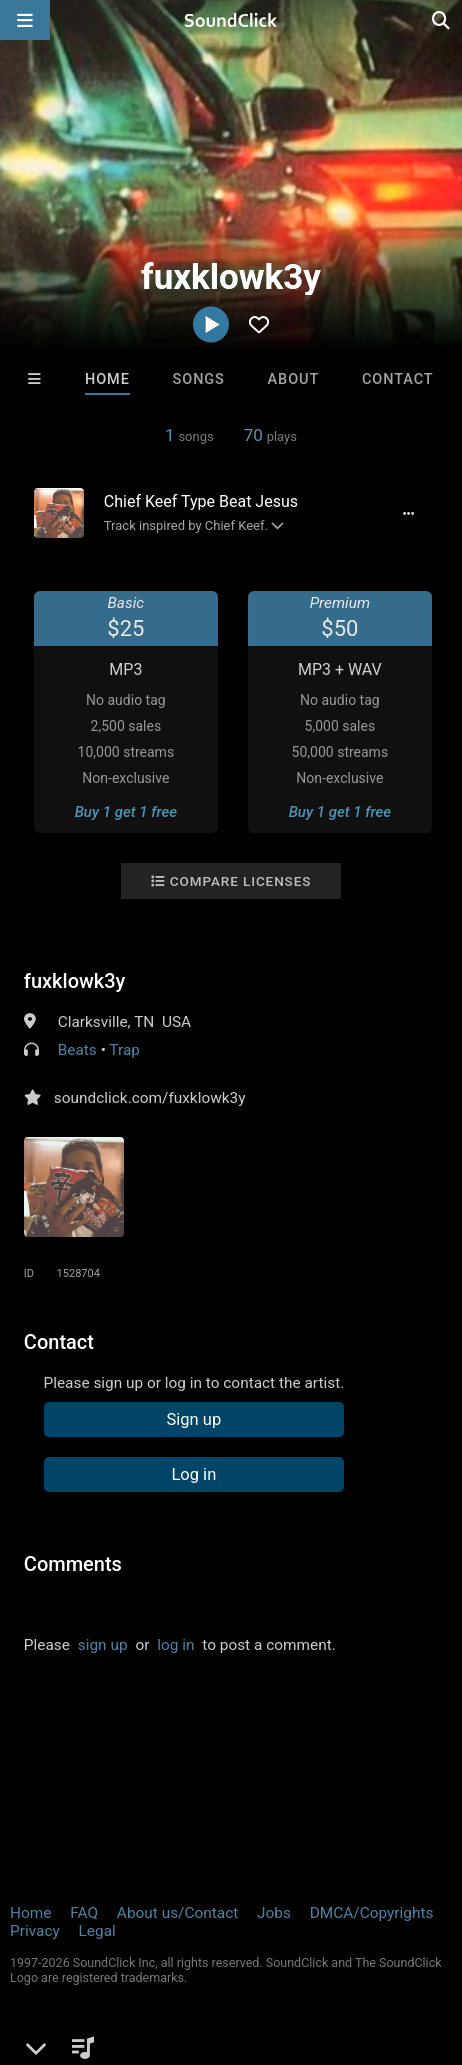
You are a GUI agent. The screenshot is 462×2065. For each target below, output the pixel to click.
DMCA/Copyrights (372, 1913)
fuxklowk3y (75, 981)
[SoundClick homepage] (231, 20)
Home (107, 379)
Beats (77, 1050)
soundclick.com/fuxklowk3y (150, 1098)
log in (175, 1645)
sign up (103, 1645)
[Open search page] (442, 20)
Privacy (35, 1931)
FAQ (84, 1913)
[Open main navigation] (25, 20)
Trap (124, 1050)
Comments (73, 1564)
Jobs (274, 1913)
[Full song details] (408, 513)
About (294, 379)
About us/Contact (177, 1913)
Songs (199, 379)
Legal (97, 1931)
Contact (398, 379)
